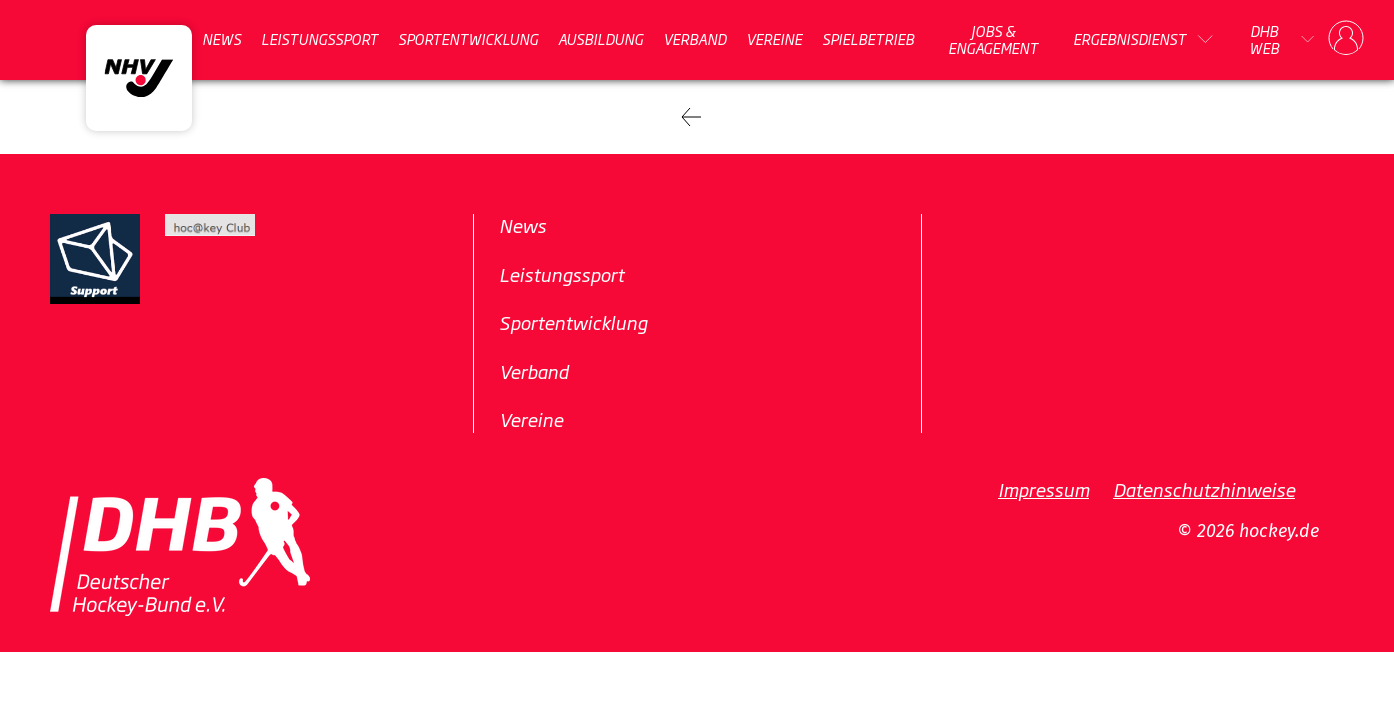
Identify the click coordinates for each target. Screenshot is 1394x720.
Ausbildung (600, 39)
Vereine (774, 39)
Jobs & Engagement (993, 39)
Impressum (1043, 489)
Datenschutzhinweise (1204, 489)
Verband (694, 39)
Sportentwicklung (468, 39)
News (221, 39)
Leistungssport (319, 39)
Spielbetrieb (868, 39)
